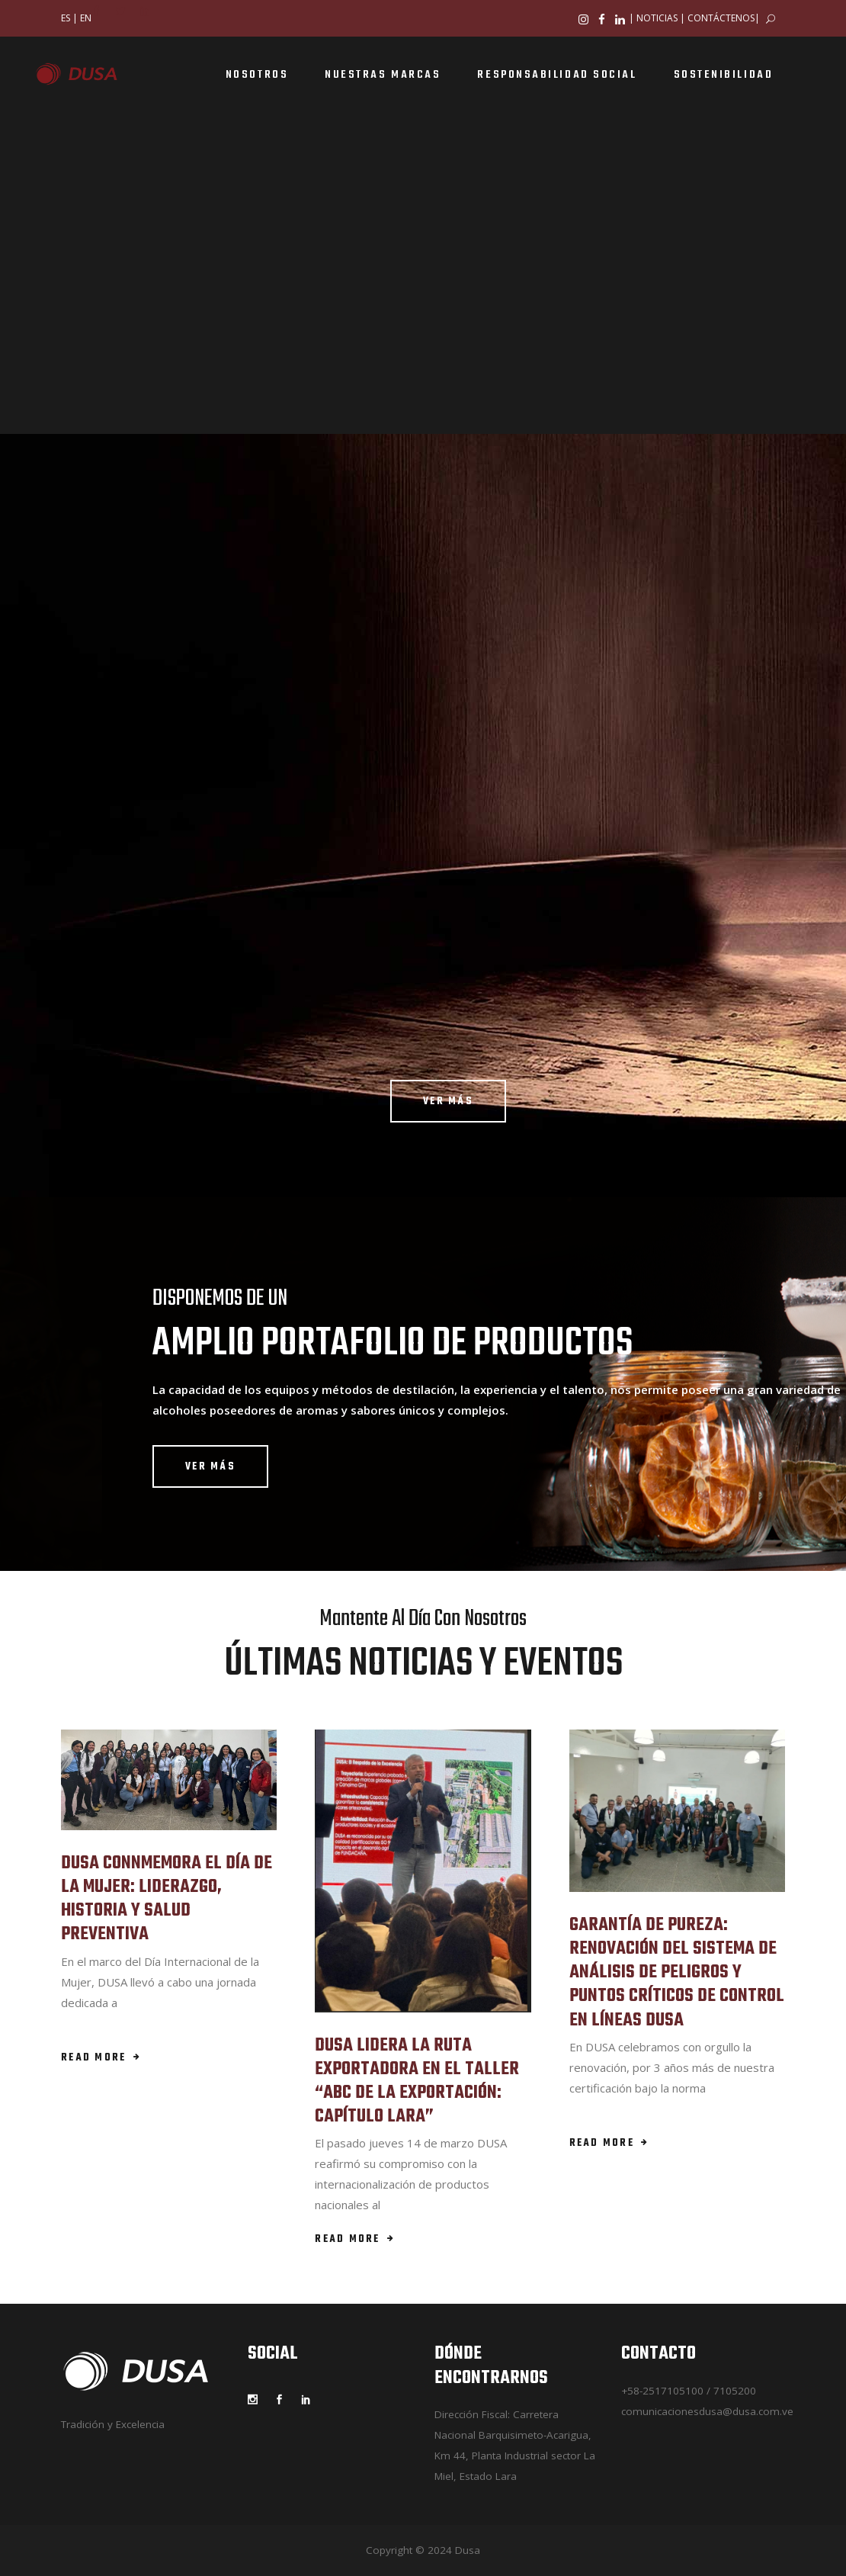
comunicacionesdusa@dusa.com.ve (707, 2411)
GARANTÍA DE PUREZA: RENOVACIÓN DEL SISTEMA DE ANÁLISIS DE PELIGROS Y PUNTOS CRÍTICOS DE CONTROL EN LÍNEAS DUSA (676, 1973)
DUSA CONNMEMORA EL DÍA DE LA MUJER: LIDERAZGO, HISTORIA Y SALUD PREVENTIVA (166, 1899)
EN (85, 17)
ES (65, 17)
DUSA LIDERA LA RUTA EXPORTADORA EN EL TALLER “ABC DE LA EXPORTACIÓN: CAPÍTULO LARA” (417, 2081)
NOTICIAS (657, 17)
